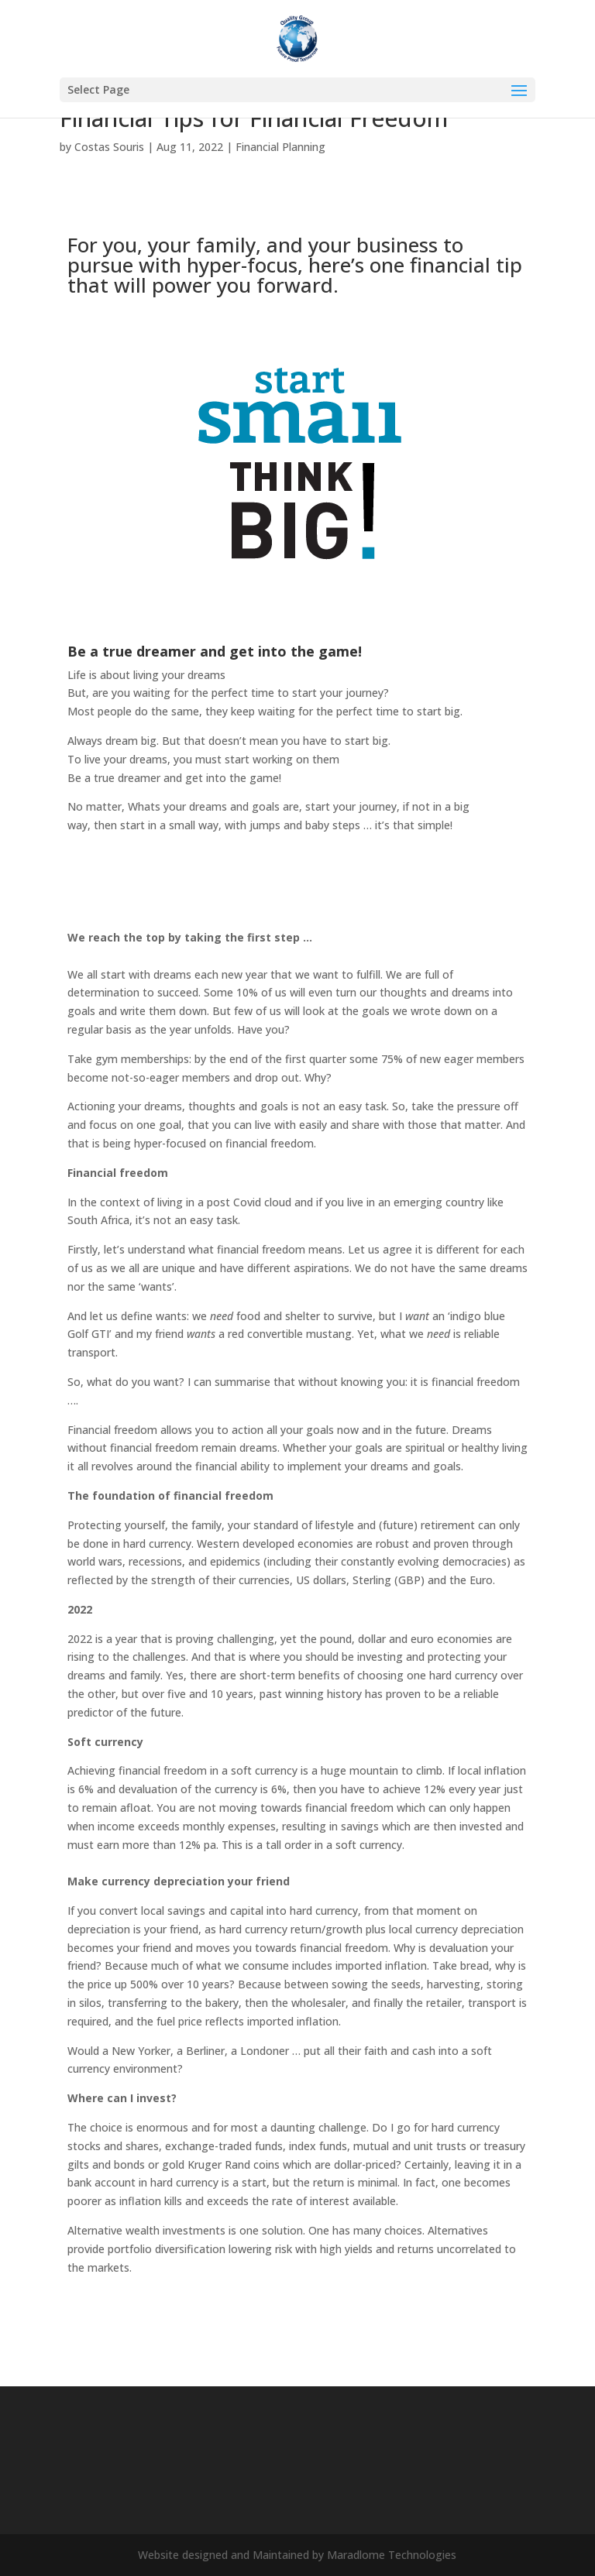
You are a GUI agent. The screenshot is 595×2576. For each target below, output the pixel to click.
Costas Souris (109, 146)
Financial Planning (280, 146)
